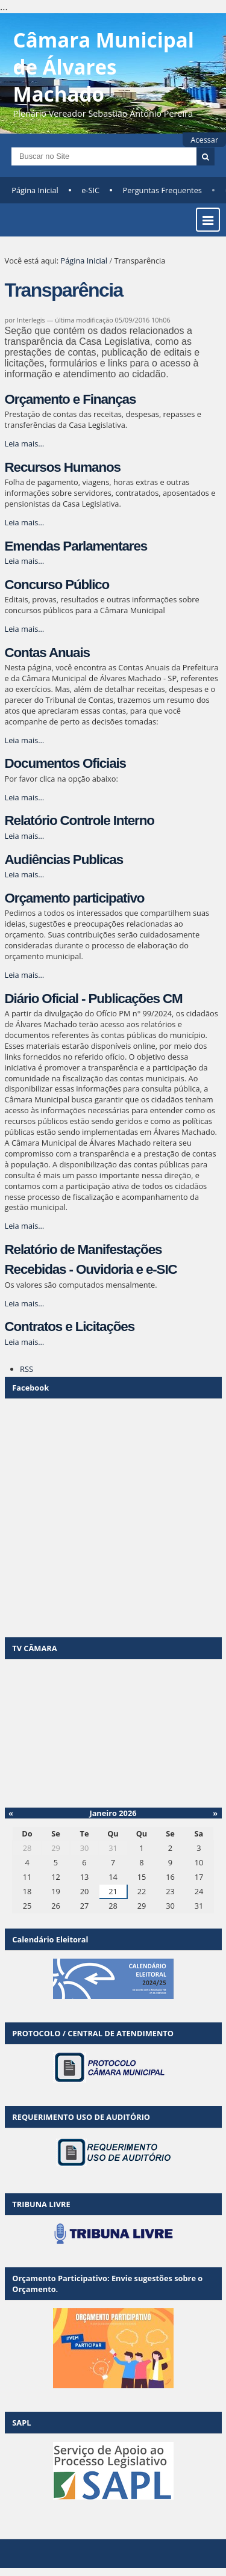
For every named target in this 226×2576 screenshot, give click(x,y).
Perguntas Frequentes (162, 190)
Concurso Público (57, 584)
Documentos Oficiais (65, 763)
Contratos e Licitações (70, 1326)
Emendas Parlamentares (76, 546)
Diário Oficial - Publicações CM (94, 998)
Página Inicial (34, 190)
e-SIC (90, 190)
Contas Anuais (47, 652)
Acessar (204, 139)
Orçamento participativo (75, 898)
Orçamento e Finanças (70, 399)
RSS (26, 1369)
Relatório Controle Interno (79, 820)
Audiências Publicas (64, 859)
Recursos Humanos (63, 467)
